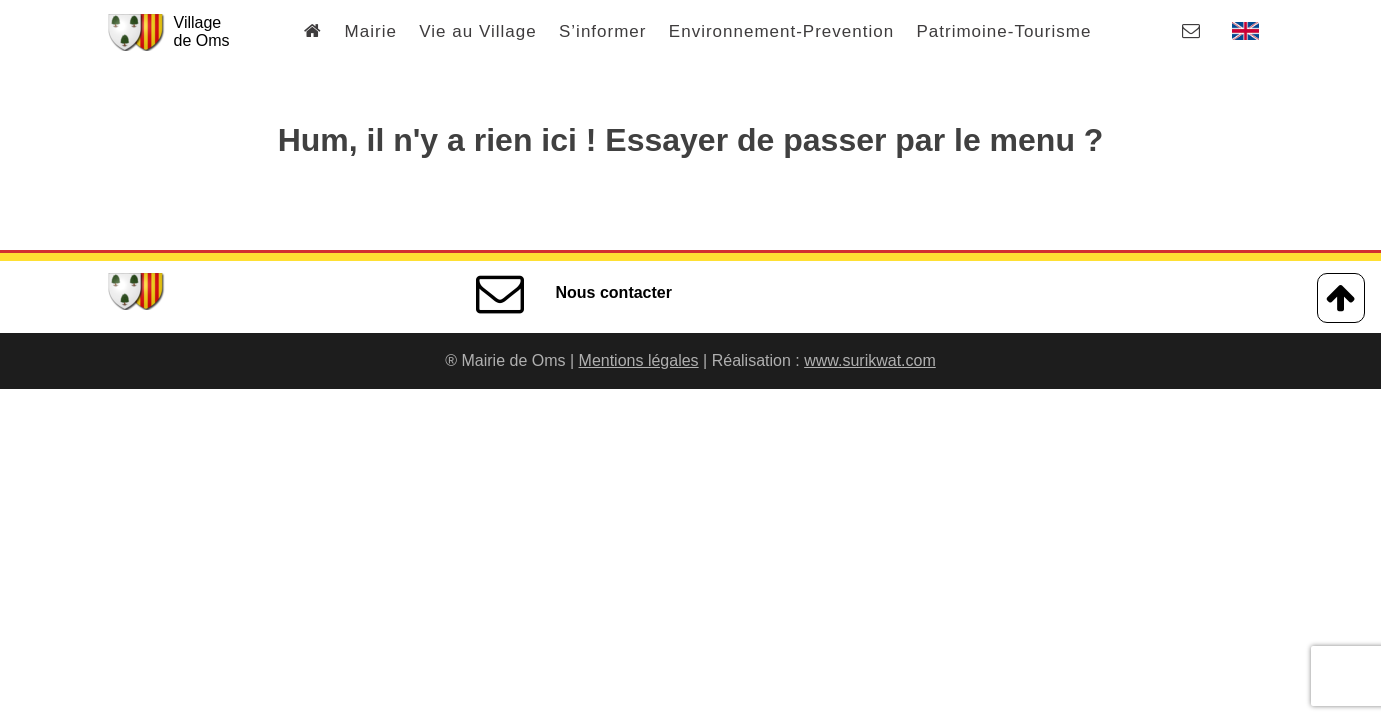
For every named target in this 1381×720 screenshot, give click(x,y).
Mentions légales (639, 360)
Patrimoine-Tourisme (1004, 31)
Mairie (371, 31)
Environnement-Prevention (781, 31)
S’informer (602, 31)
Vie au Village (477, 31)
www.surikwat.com (870, 360)
